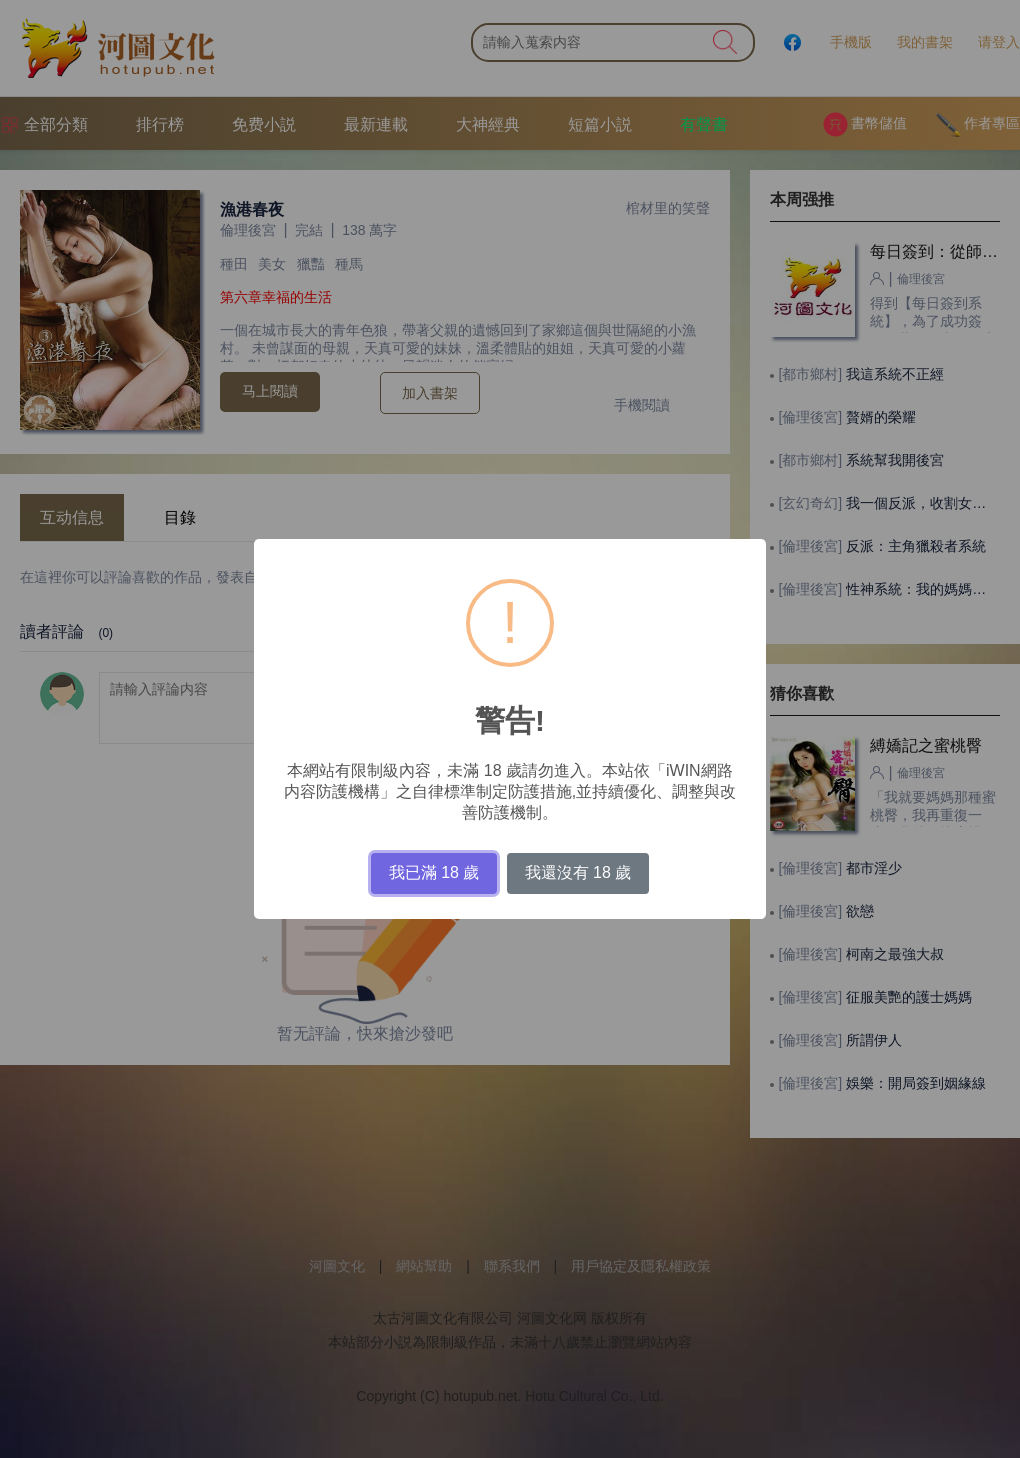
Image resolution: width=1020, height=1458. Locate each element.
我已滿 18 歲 (434, 872)
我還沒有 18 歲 (578, 872)
